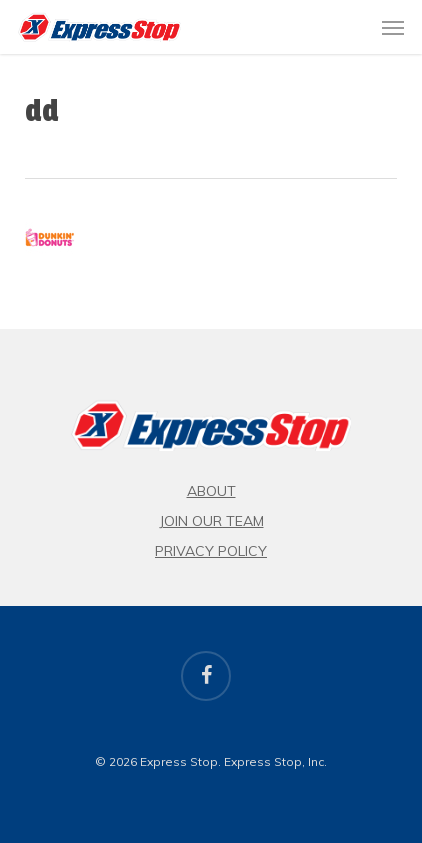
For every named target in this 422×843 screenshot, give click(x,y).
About (211, 491)
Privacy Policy (211, 551)
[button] (393, 27)
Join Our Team (211, 521)
